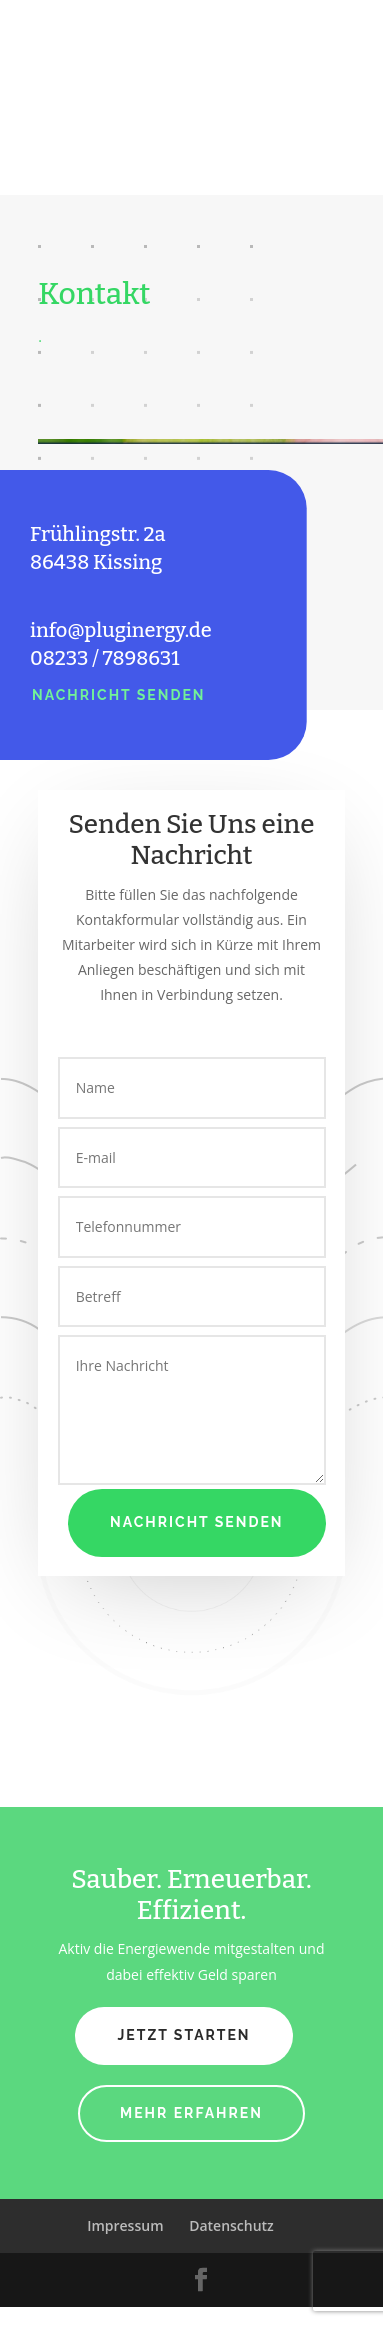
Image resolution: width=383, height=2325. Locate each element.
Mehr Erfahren (191, 2113)
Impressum (125, 2225)
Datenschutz (231, 2225)
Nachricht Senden (119, 695)
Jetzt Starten (183, 2035)
